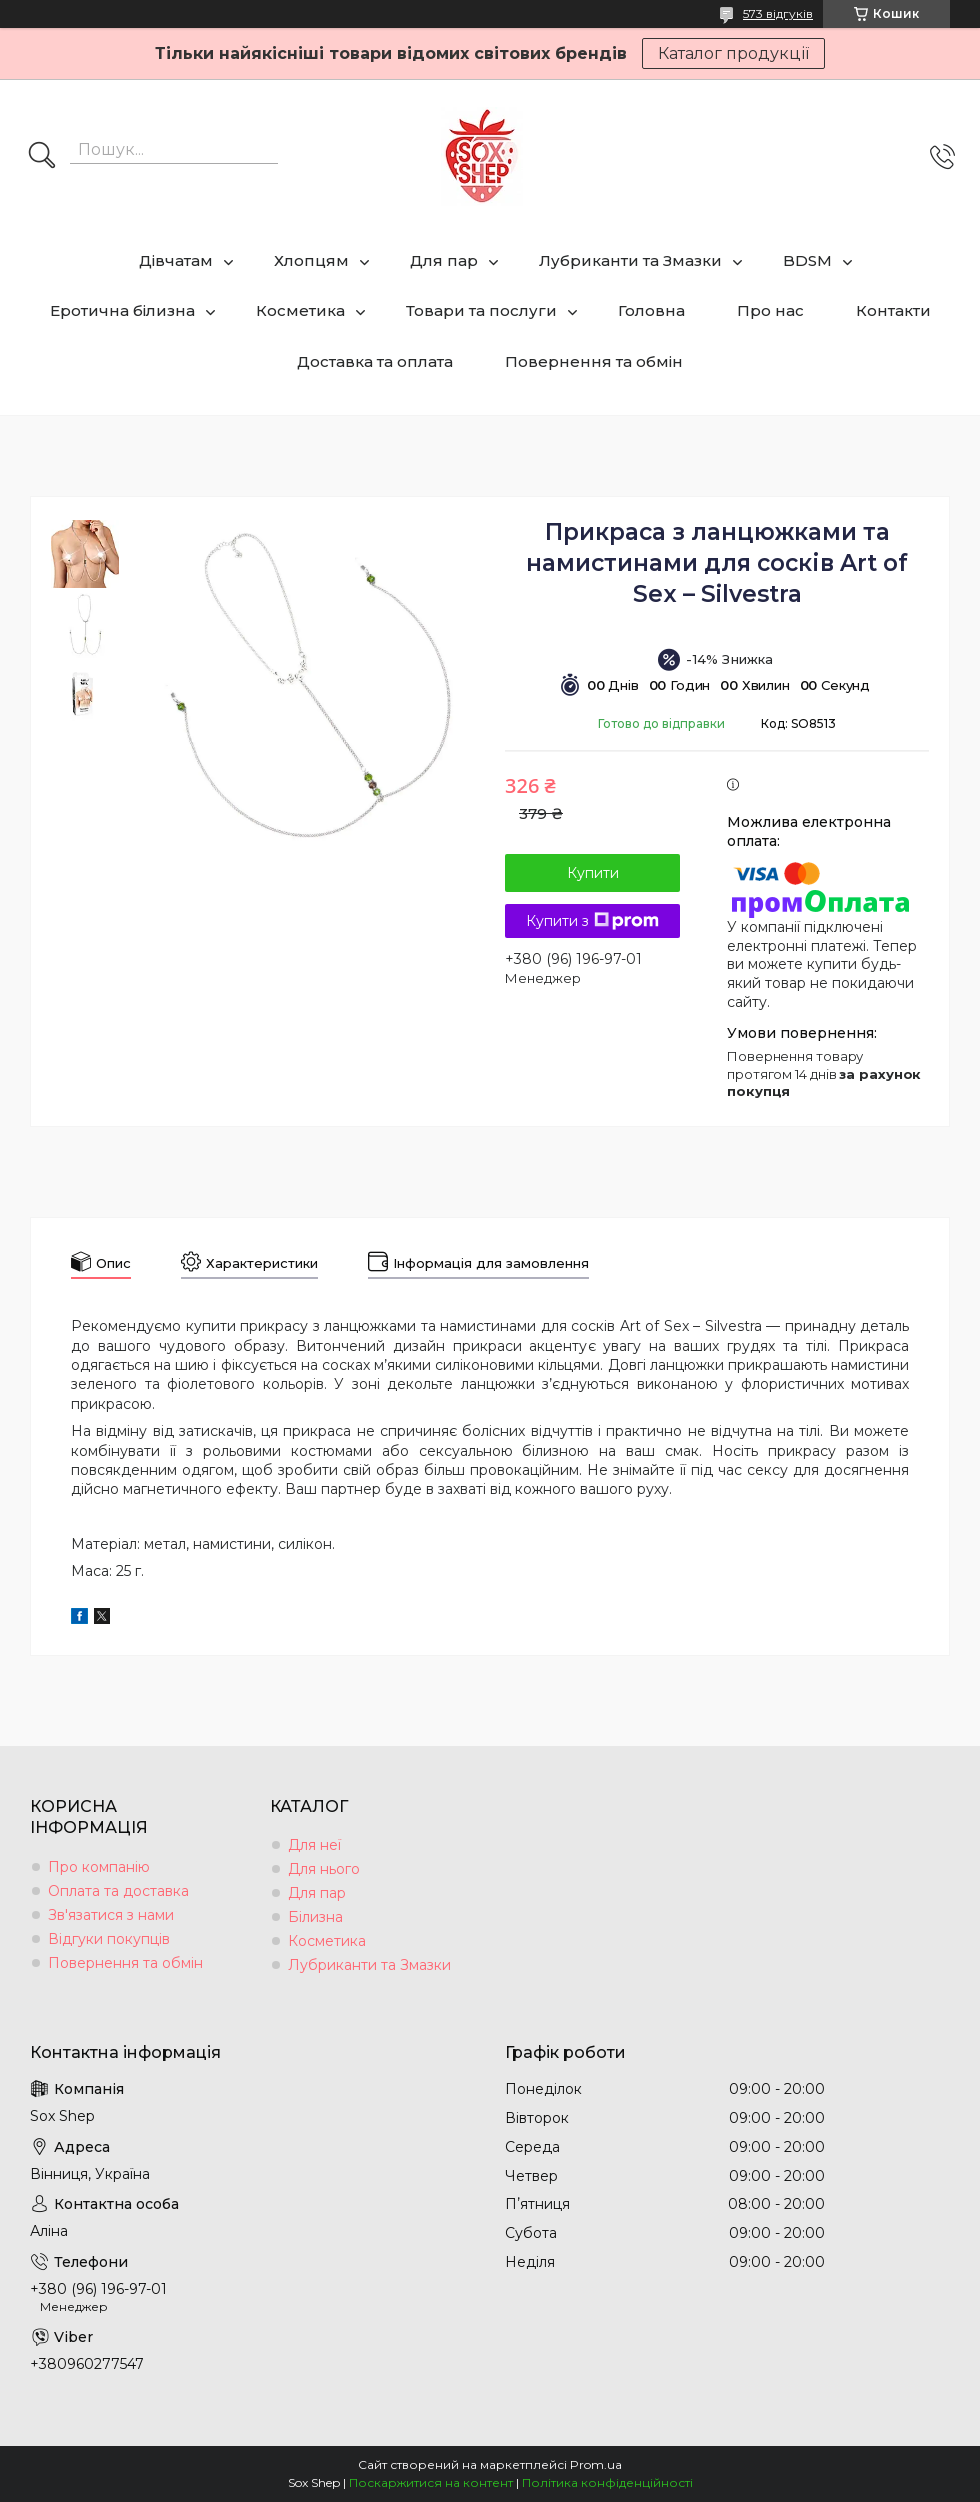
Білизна (315, 1917)
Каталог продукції (733, 53)
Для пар (444, 260)
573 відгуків (778, 13)
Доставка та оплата (375, 361)
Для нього (324, 1869)
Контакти (893, 310)
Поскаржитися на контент (431, 2482)
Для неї (314, 1845)
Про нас (770, 310)
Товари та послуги (481, 310)
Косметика (300, 310)
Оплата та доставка (118, 1891)
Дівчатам (176, 260)
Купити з (592, 921)
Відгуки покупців (109, 1939)
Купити (593, 873)
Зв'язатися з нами (111, 1915)
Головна (651, 310)
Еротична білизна (122, 310)
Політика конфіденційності (607, 2482)
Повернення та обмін (594, 361)
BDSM (807, 260)
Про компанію (99, 1867)
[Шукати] (42, 157)
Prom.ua (596, 2464)
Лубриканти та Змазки (630, 260)
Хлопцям (311, 260)
